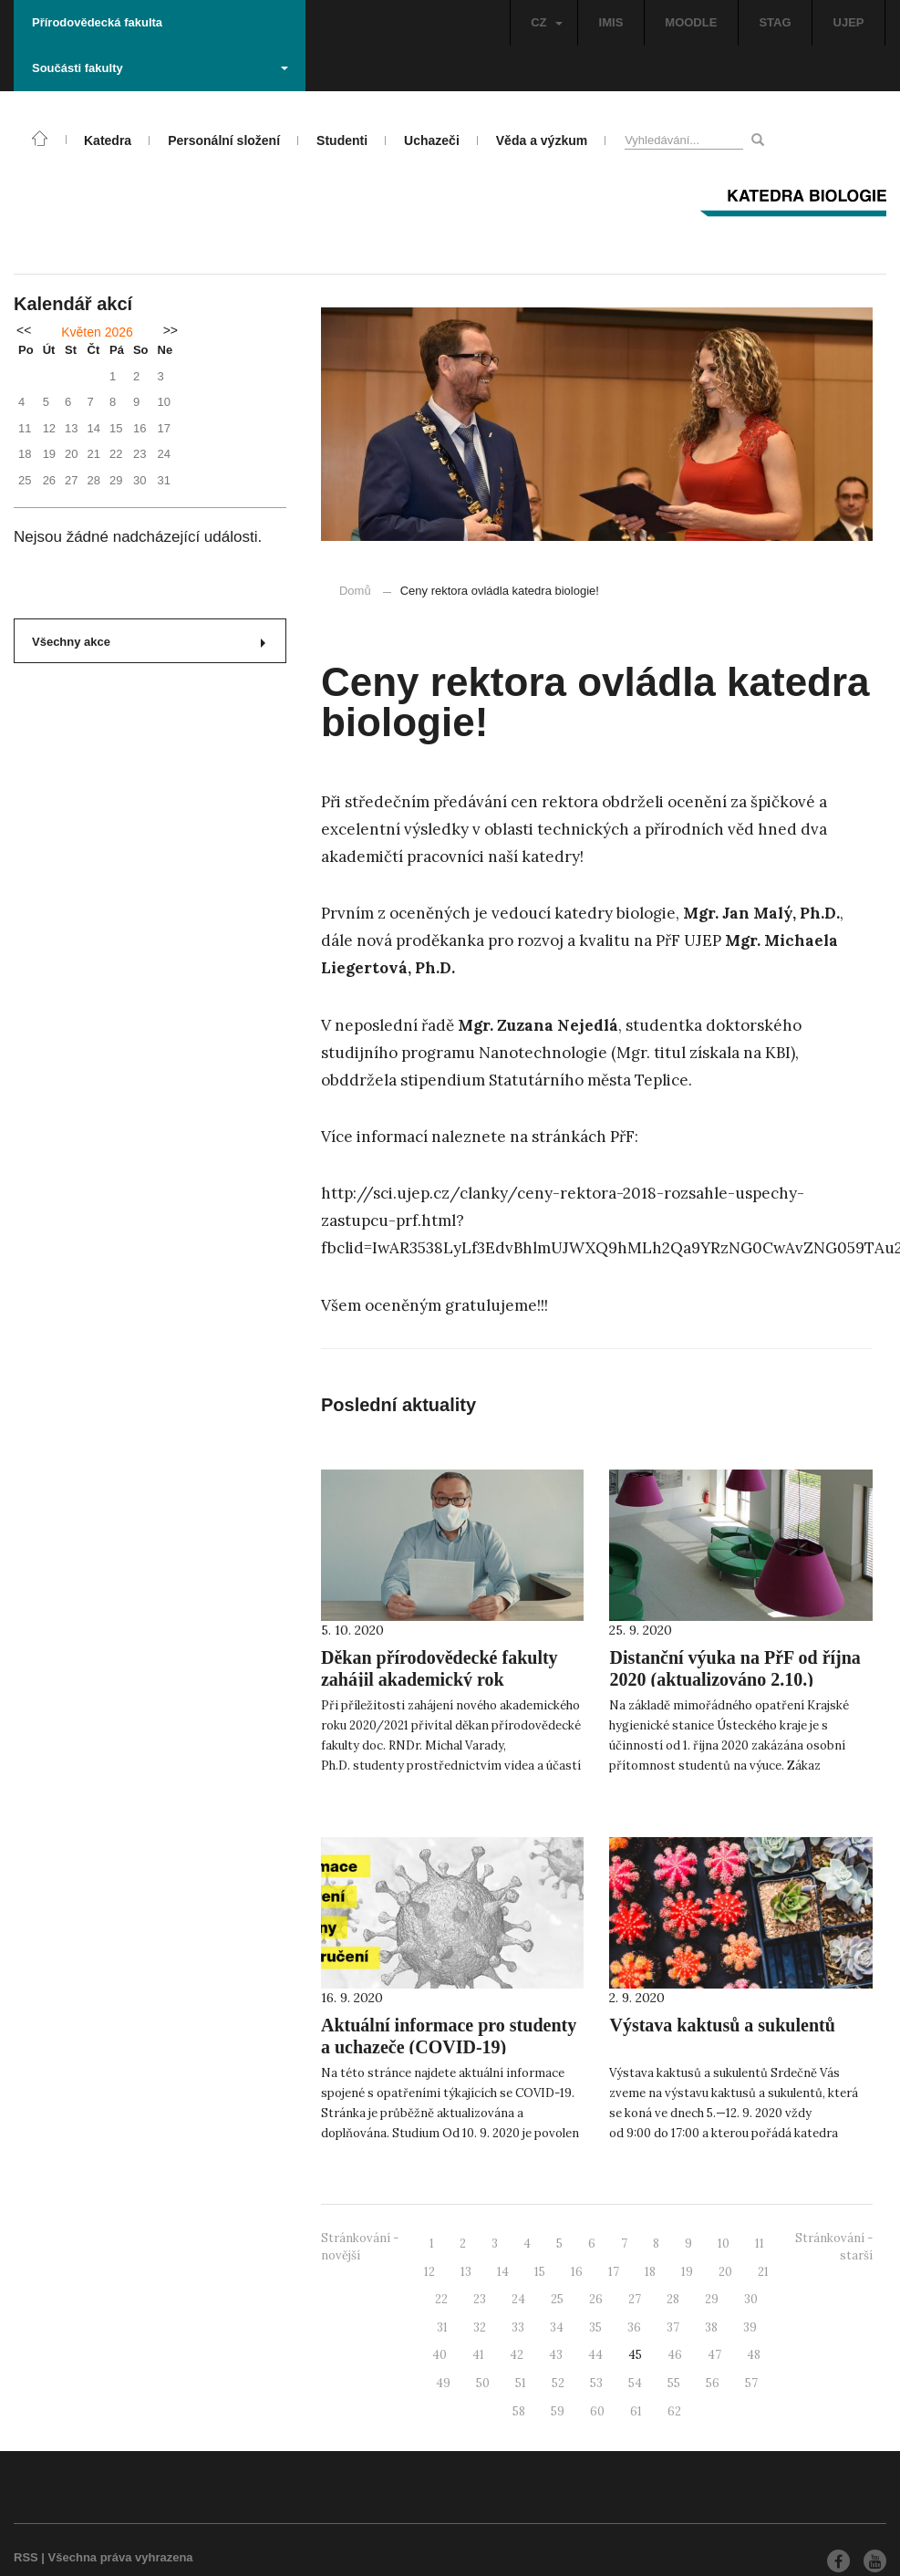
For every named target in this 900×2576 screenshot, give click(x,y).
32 (479, 2327)
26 (596, 2299)
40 (439, 2355)
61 (636, 2411)
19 (687, 2272)
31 (442, 2327)
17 (613, 2272)
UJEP (848, 22)
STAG (775, 22)
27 (634, 2299)
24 (518, 2299)
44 (595, 2355)
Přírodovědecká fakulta (97, 22)
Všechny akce (148, 642)
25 (557, 2299)
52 (558, 2383)
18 (650, 2272)
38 (711, 2327)
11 (759, 2243)
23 (479, 2299)
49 (443, 2383)
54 (635, 2383)
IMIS (611, 22)
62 (674, 2411)
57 (751, 2383)
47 (714, 2355)
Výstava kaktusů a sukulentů (721, 2025)
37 (673, 2327)
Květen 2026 (97, 332)
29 (712, 2299)
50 (483, 2383)
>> (170, 330)
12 (429, 2272)
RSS (26, 2557)
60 (597, 2411)
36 (634, 2327)
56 (712, 2383)
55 (673, 2383)
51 (520, 2383)
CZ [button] (546, 22)
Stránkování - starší (834, 2246)
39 (750, 2327)
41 (478, 2355)
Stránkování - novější (359, 2246)
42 (516, 2355)
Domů (355, 590)
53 (596, 2383)
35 (595, 2327)
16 (577, 2272)
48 (753, 2355)
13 (465, 2272)
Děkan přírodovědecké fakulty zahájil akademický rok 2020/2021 (439, 1679)
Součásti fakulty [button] (160, 68)
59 (557, 2411)
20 (725, 2272)
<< (23, 330)
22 (441, 2299)
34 (557, 2327)
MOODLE (691, 22)
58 (518, 2411)
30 (751, 2299)
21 (763, 2272)
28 (673, 2299)
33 (518, 2327)
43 (556, 2355)
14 (503, 2272)
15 (539, 2272)
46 (674, 2355)
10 (723, 2243)
